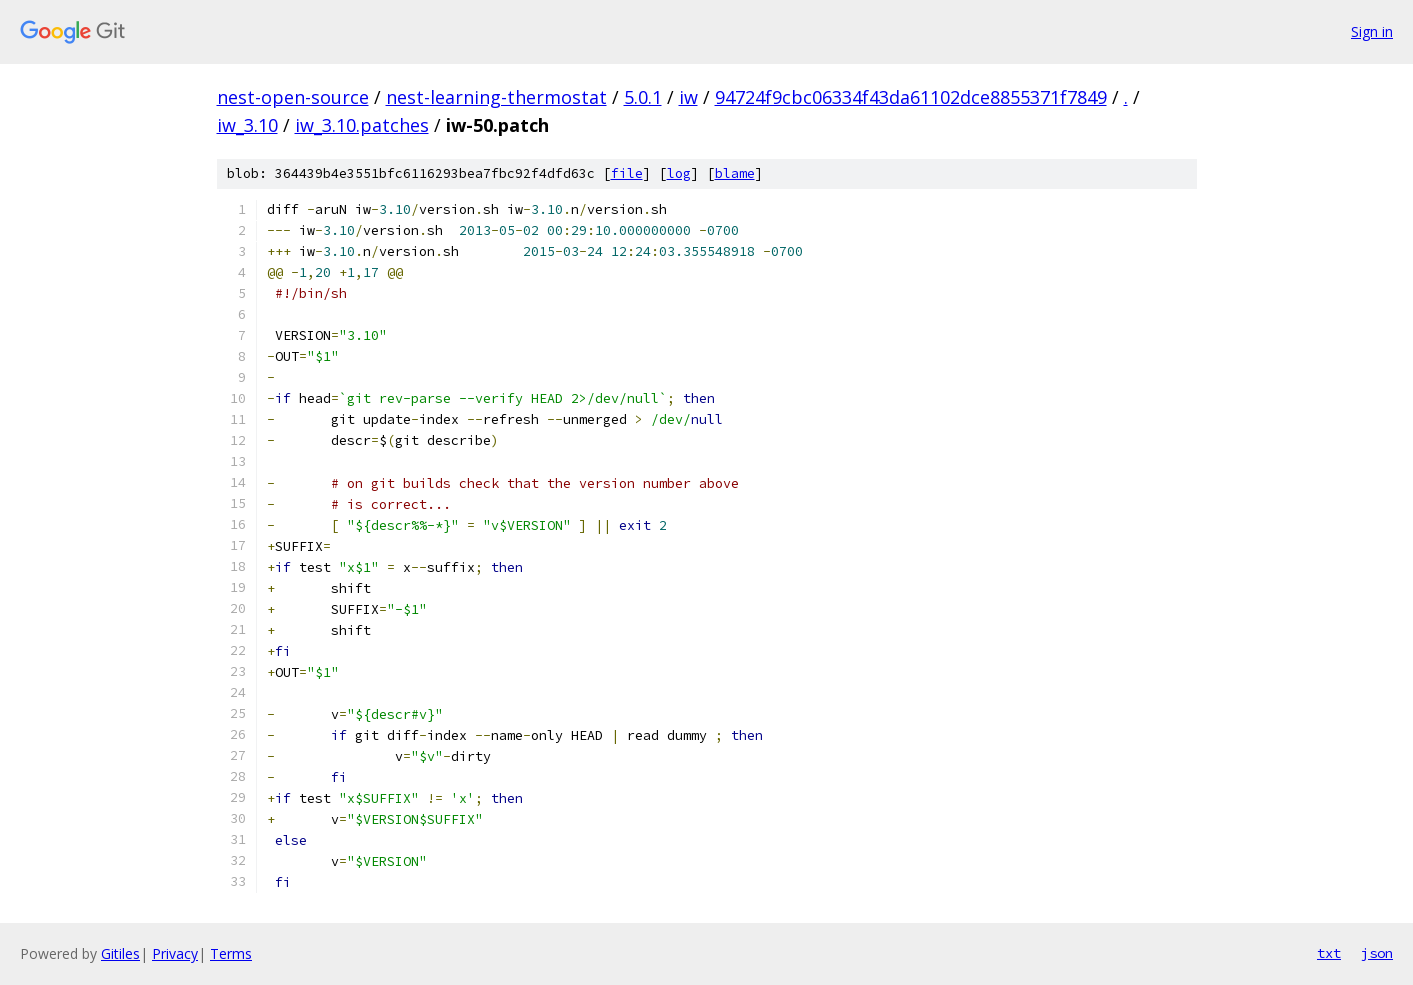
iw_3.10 (247, 125)
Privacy (175, 953)
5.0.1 (643, 97)
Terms (231, 953)
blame (735, 173)
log (679, 173)
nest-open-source (293, 97)
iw (688, 97)
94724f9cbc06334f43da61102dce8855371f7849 (911, 97)
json (1377, 953)
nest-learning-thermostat (496, 97)
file (627, 173)
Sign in (1372, 31)
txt (1329, 953)
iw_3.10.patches (362, 125)
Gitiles (120, 953)
